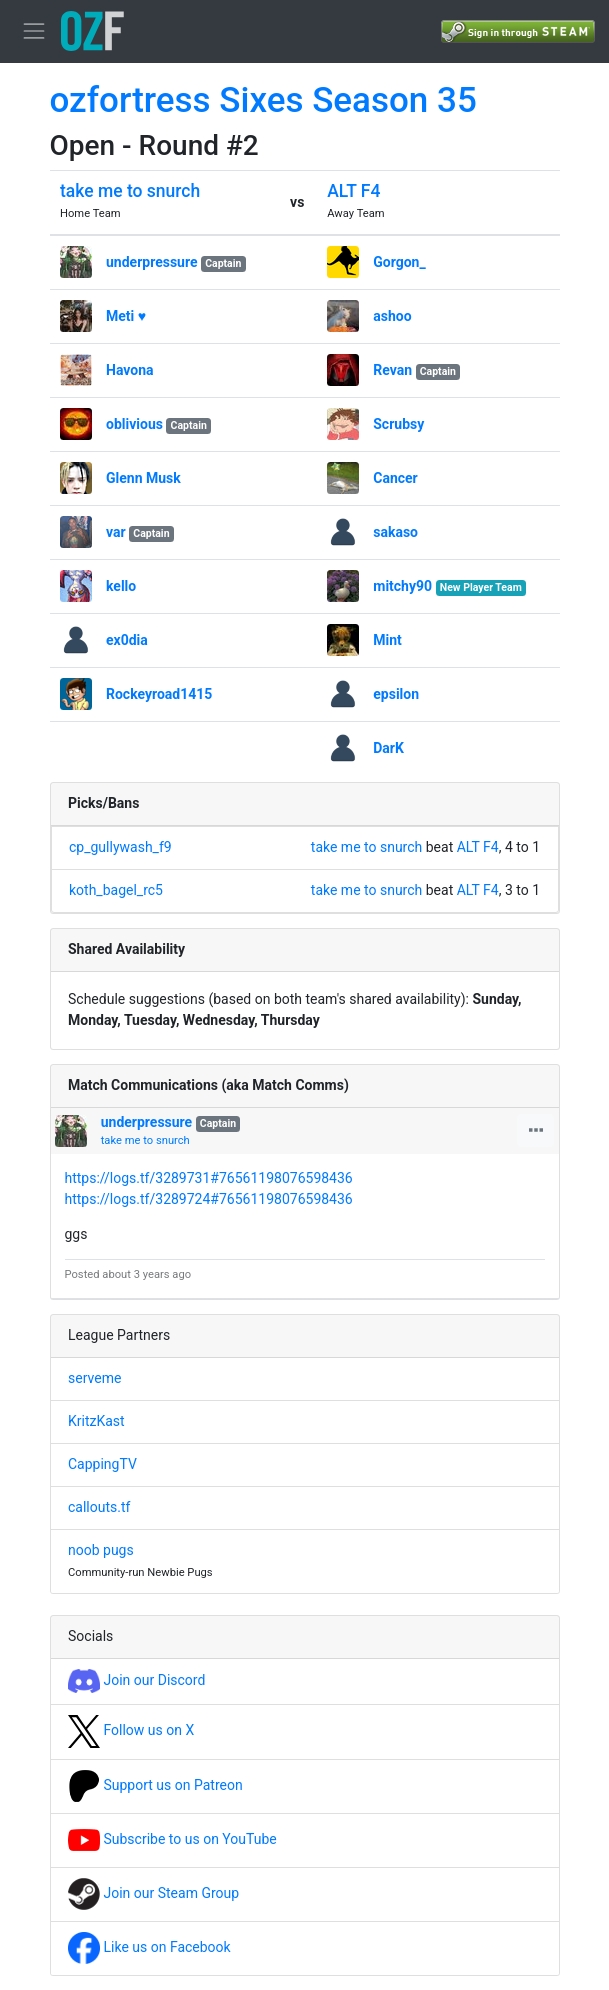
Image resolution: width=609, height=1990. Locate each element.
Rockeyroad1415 (159, 694)
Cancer (395, 478)
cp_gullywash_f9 (120, 847)
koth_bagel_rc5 (116, 890)
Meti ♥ (126, 316)
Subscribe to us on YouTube (172, 1839)
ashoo (392, 316)
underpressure (151, 262)
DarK (388, 748)
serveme (94, 1378)
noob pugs (101, 1550)
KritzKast (96, 1421)
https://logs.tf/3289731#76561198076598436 (209, 1178)
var (116, 532)
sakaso (395, 532)
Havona (130, 370)
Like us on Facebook (149, 1947)
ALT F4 (353, 191)
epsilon (396, 694)
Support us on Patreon (155, 1785)
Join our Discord (136, 1680)
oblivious (134, 424)
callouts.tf (99, 1507)
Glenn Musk (143, 478)
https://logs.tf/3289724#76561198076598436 (209, 1199)
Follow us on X (131, 1730)
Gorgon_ (399, 262)
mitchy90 (402, 586)
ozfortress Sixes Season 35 (263, 100)
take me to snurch (130, 191)
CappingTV (102, 1464)
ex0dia (127, 640)
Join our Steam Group (153, 1893)
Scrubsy (398, 424)
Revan (392, 370)
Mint (387, 640)
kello (121, 586)
